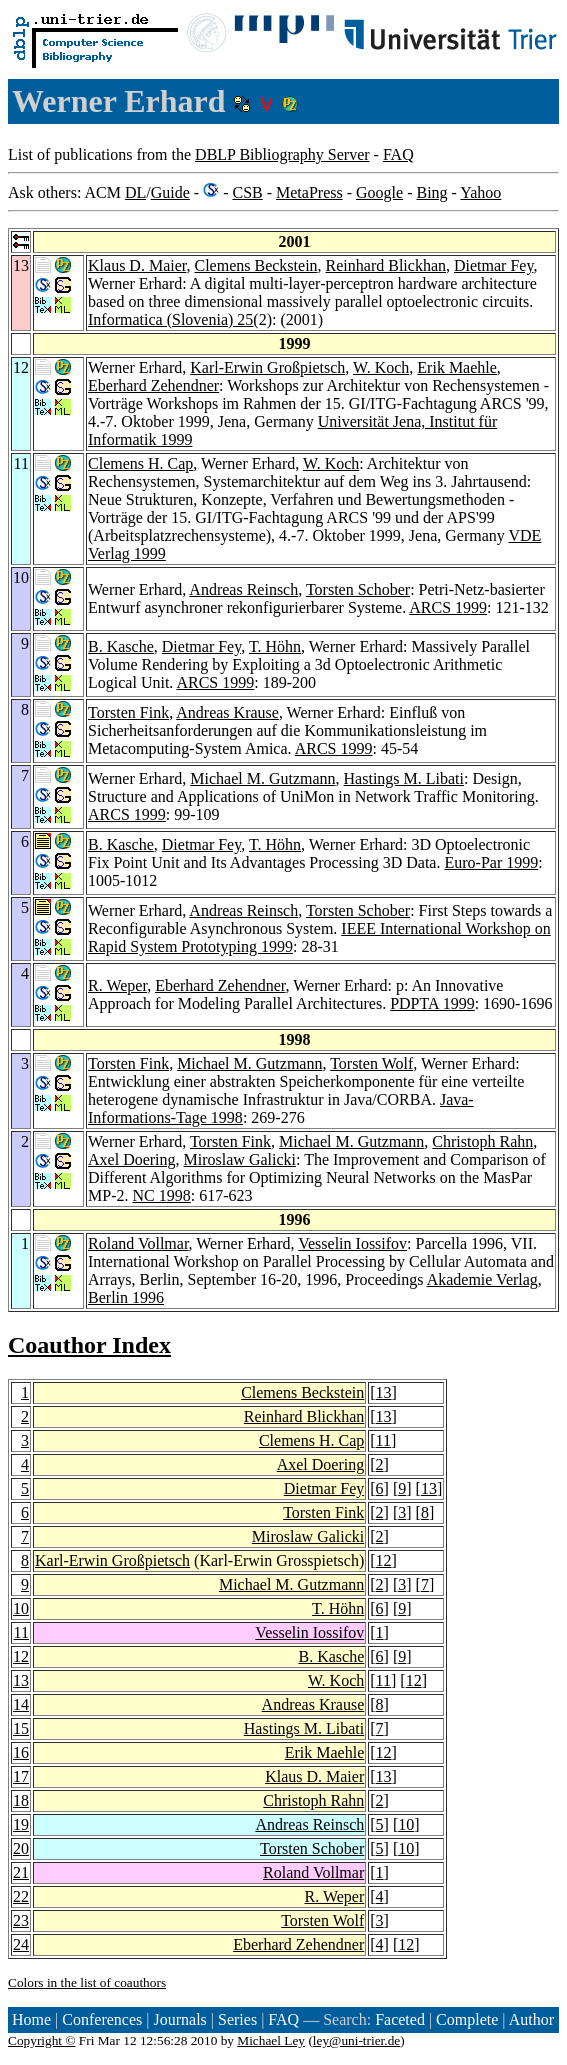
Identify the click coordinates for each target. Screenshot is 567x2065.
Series (237, 2019)
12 (384, 1560)
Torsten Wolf (371, 1063)
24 (21, 1944)
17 (21, 1776)
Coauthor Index (89, 1345)
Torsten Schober (358, 589)
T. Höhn (275, 646)
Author (531, 2019)
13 (384, 1392)
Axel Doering (132, 1159)
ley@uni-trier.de (356, 2040)
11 (383, 1440)
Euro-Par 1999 (491, 862)
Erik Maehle (457, 367)
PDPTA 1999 (432, 1003)
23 (21, 1920)
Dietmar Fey (493, 265)
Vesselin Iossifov (352, 1243)
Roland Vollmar (138, 1243)
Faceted (400, 2019)
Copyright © (42, 2040)
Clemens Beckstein (255, 265)
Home (31, 2019)
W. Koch (381, 367)
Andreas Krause (227, 712)
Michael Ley (271, 2040)
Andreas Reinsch (243, 589)
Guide (170, 192)
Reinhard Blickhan (386, 265)
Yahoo (480, 192)
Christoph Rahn (482, 1141)
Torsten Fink (128, 712)
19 (21, 1824)
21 (21, 1872)
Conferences (102, 2019)
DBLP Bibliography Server (282, 154)
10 (21, 1608)
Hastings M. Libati (404, 778)
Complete (467, 2019)
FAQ (398, 154)
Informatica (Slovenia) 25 (170, 319)
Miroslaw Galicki (240, 1159)
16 (21, 1752)
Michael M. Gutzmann (262, 778)
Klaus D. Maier (137, 265)
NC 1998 (161, 1195)
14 (21, 1704)
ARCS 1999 (448, 607)
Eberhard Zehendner (153, 385)
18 (21, 1800)
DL (135, 192)
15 (21, 1728)
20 (21, 1848)
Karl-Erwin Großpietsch (267, 367)
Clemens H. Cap (140, 463)
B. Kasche (121, 646)
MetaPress (309, 192)
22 (21, 1896)
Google (379, 192)
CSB (247, 192)
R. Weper (117, 985)
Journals (179, 2019)
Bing (431, 192)
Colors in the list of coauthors (87, 1982)
